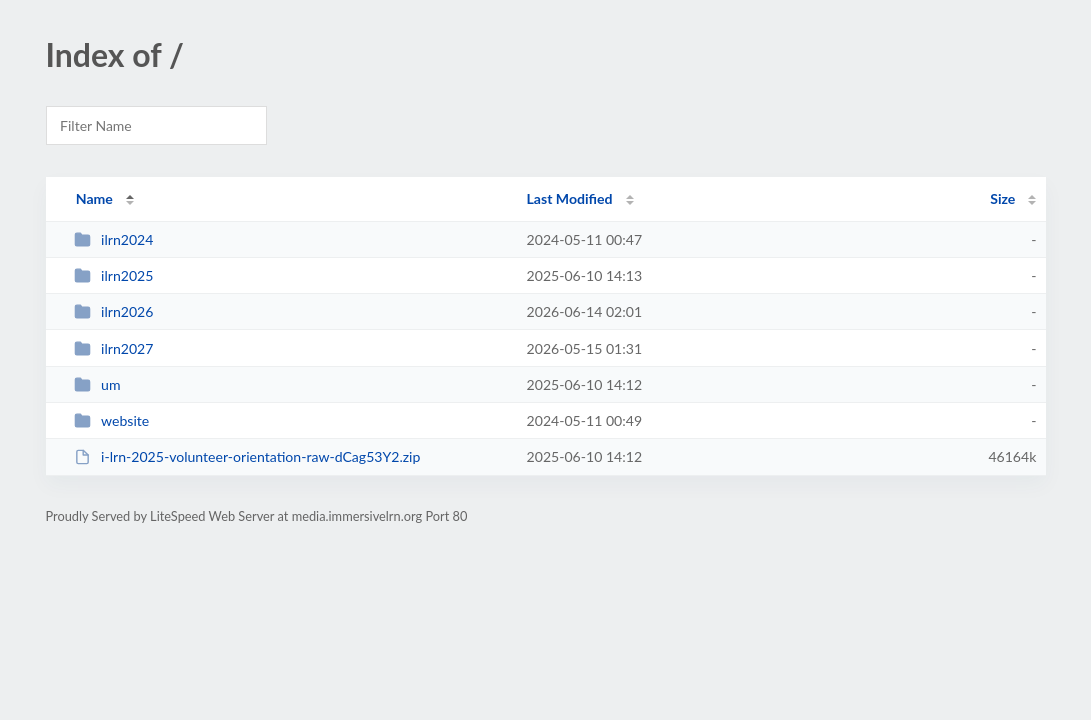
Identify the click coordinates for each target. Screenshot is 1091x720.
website (112, 420)
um (97, 384)
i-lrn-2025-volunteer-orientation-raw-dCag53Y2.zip (247, 456)
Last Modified (570, 198)
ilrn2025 (114, 275)
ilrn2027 (114, 348)
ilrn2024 (114, 239)
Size (1002, 198)
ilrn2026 (114, 311)
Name (94, 198)
